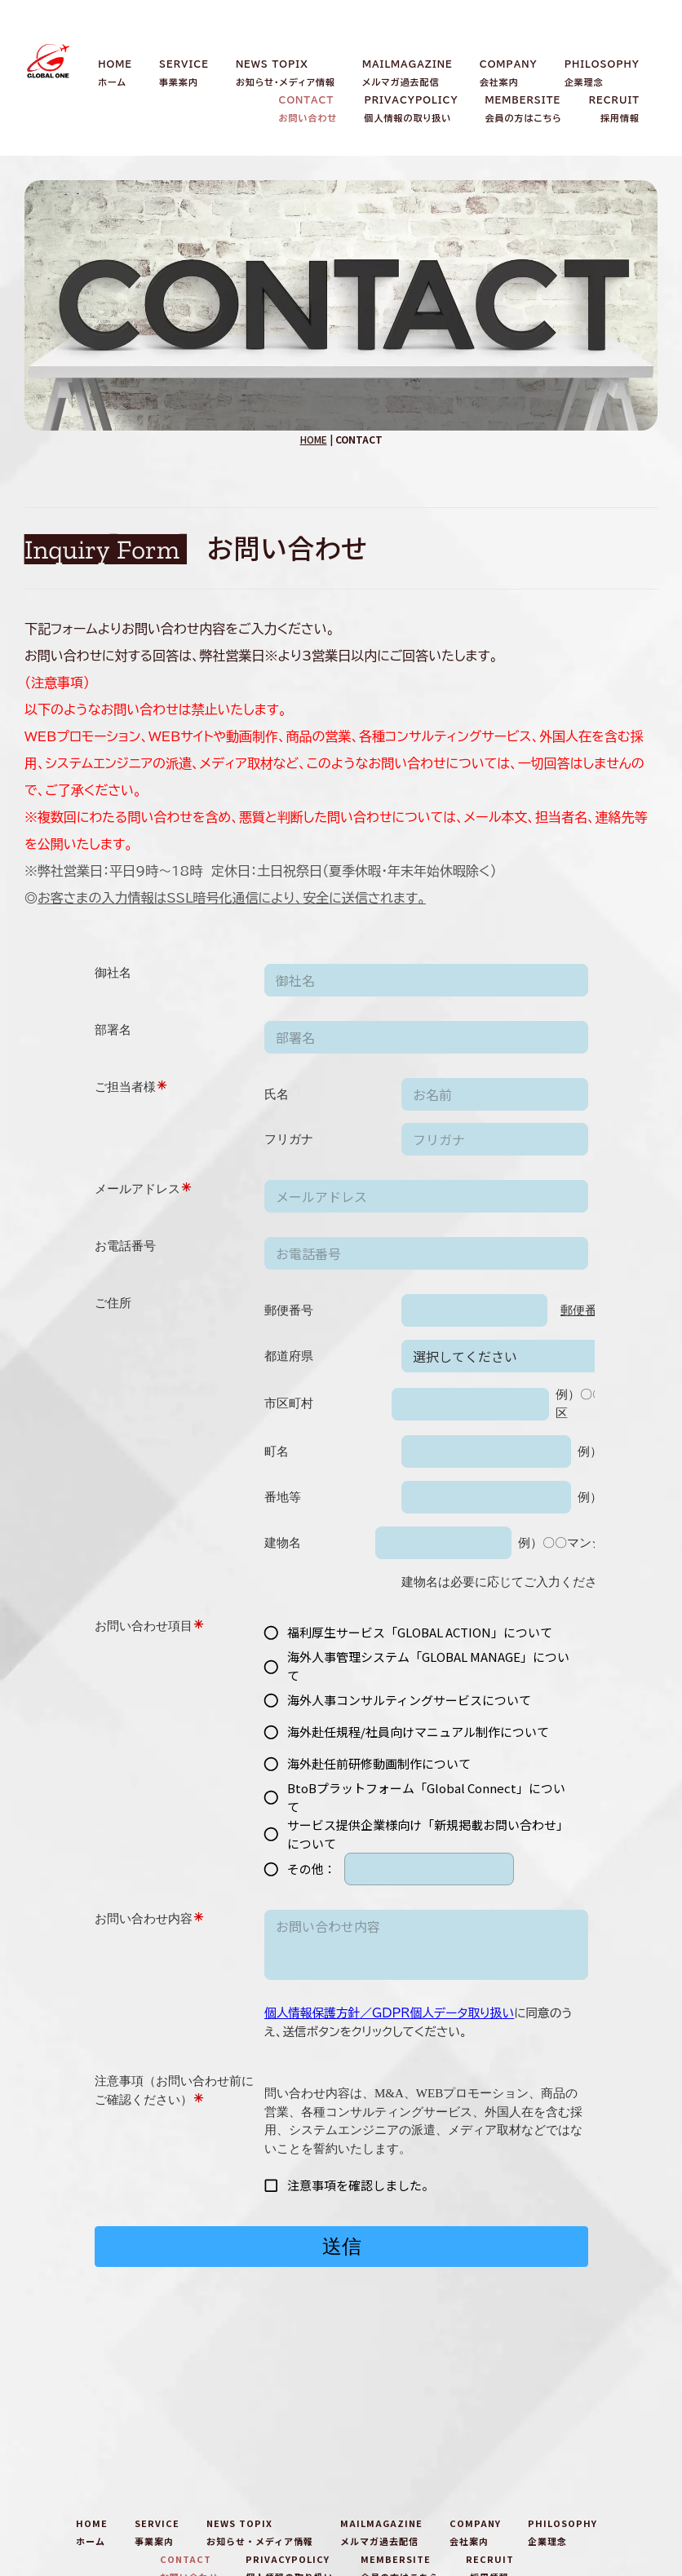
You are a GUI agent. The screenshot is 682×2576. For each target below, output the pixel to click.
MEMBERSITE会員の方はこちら (523, 108)
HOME (313, 439)
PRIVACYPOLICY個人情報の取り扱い (411, 108)
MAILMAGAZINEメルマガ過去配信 (407, 73)
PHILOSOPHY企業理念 (602, 73)
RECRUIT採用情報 (614, 108)
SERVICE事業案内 (184, 73)
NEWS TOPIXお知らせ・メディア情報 (285, 73)
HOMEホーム (115, 73)
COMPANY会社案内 (509, 73)
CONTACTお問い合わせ (308, 108)
